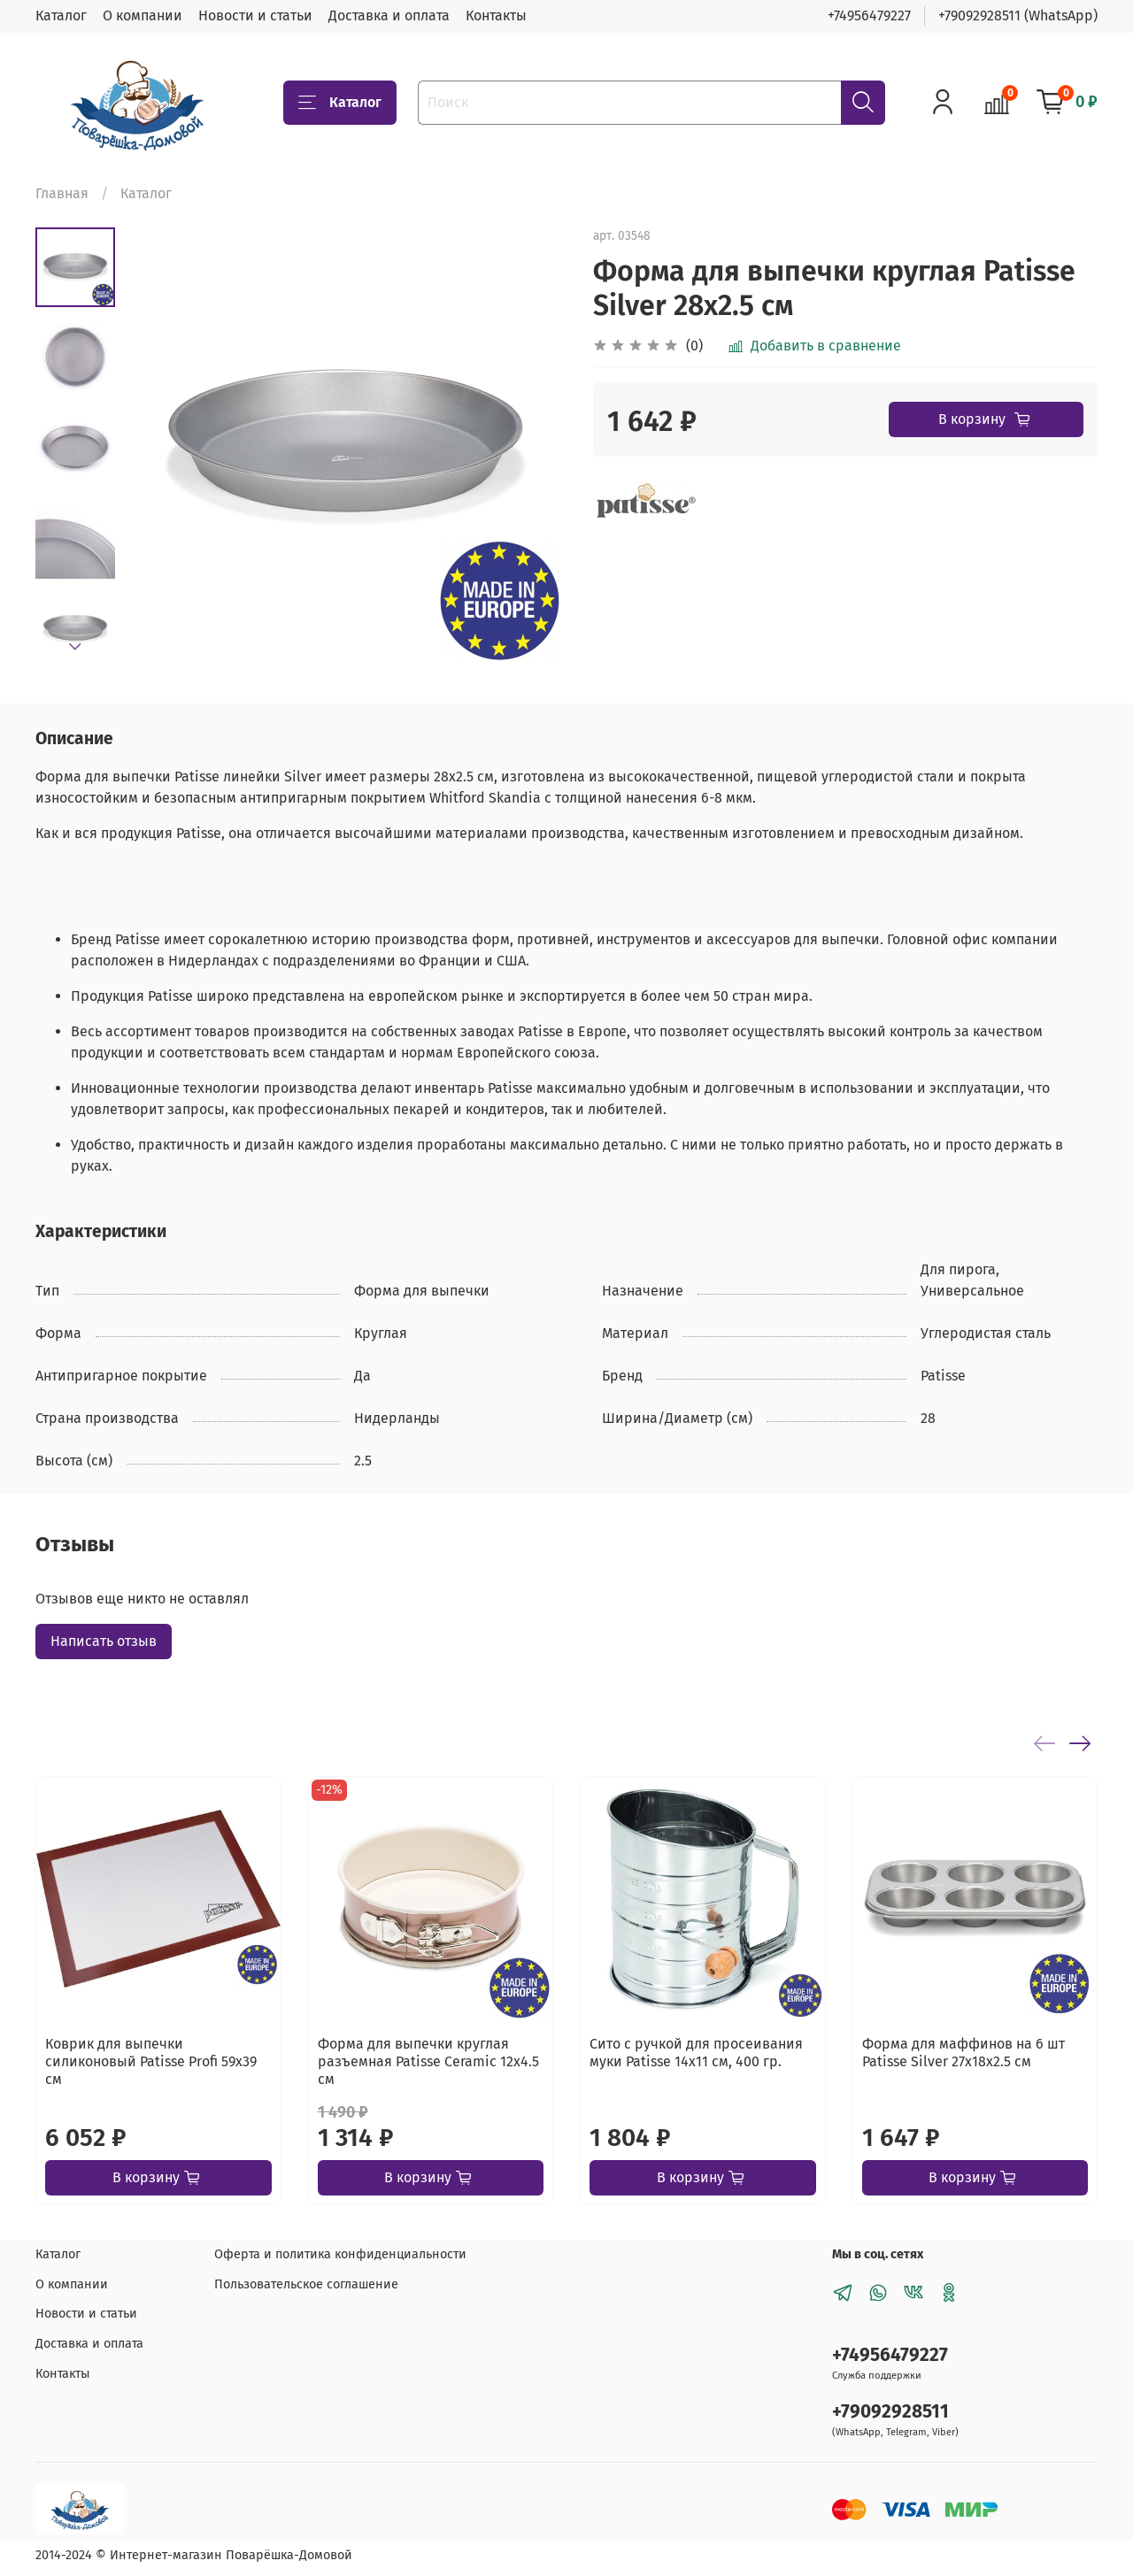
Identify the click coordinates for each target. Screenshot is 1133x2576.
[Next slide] (75, 647)
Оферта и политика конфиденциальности (340, 2254)
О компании (142, 15)
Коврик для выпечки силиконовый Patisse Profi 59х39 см (151, 2061)
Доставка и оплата (389, 15)
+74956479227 (869, 15)
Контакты (496, 15)
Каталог (61, 15)
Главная (62, 193)
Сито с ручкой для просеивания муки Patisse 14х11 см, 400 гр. (696, 2052)
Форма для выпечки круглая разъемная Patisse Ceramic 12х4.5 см (428, 2061)
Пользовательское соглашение (306, 2284)
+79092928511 (890, 2412)
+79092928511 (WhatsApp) (1018, 15)
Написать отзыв (103, 1641)
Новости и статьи (255, 15)
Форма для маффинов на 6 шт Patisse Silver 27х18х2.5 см (963, 2052)
